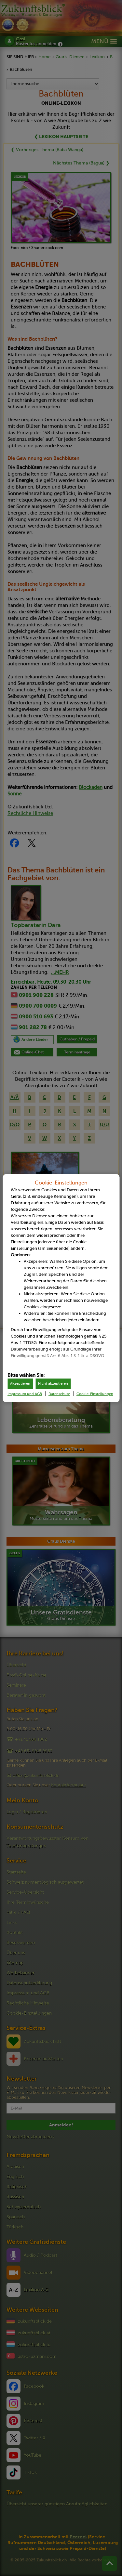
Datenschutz (59, 1394)
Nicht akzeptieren (53, 1383)
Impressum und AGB (24, 1394)
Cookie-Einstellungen (94, 1394)
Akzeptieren (20, 1383)
